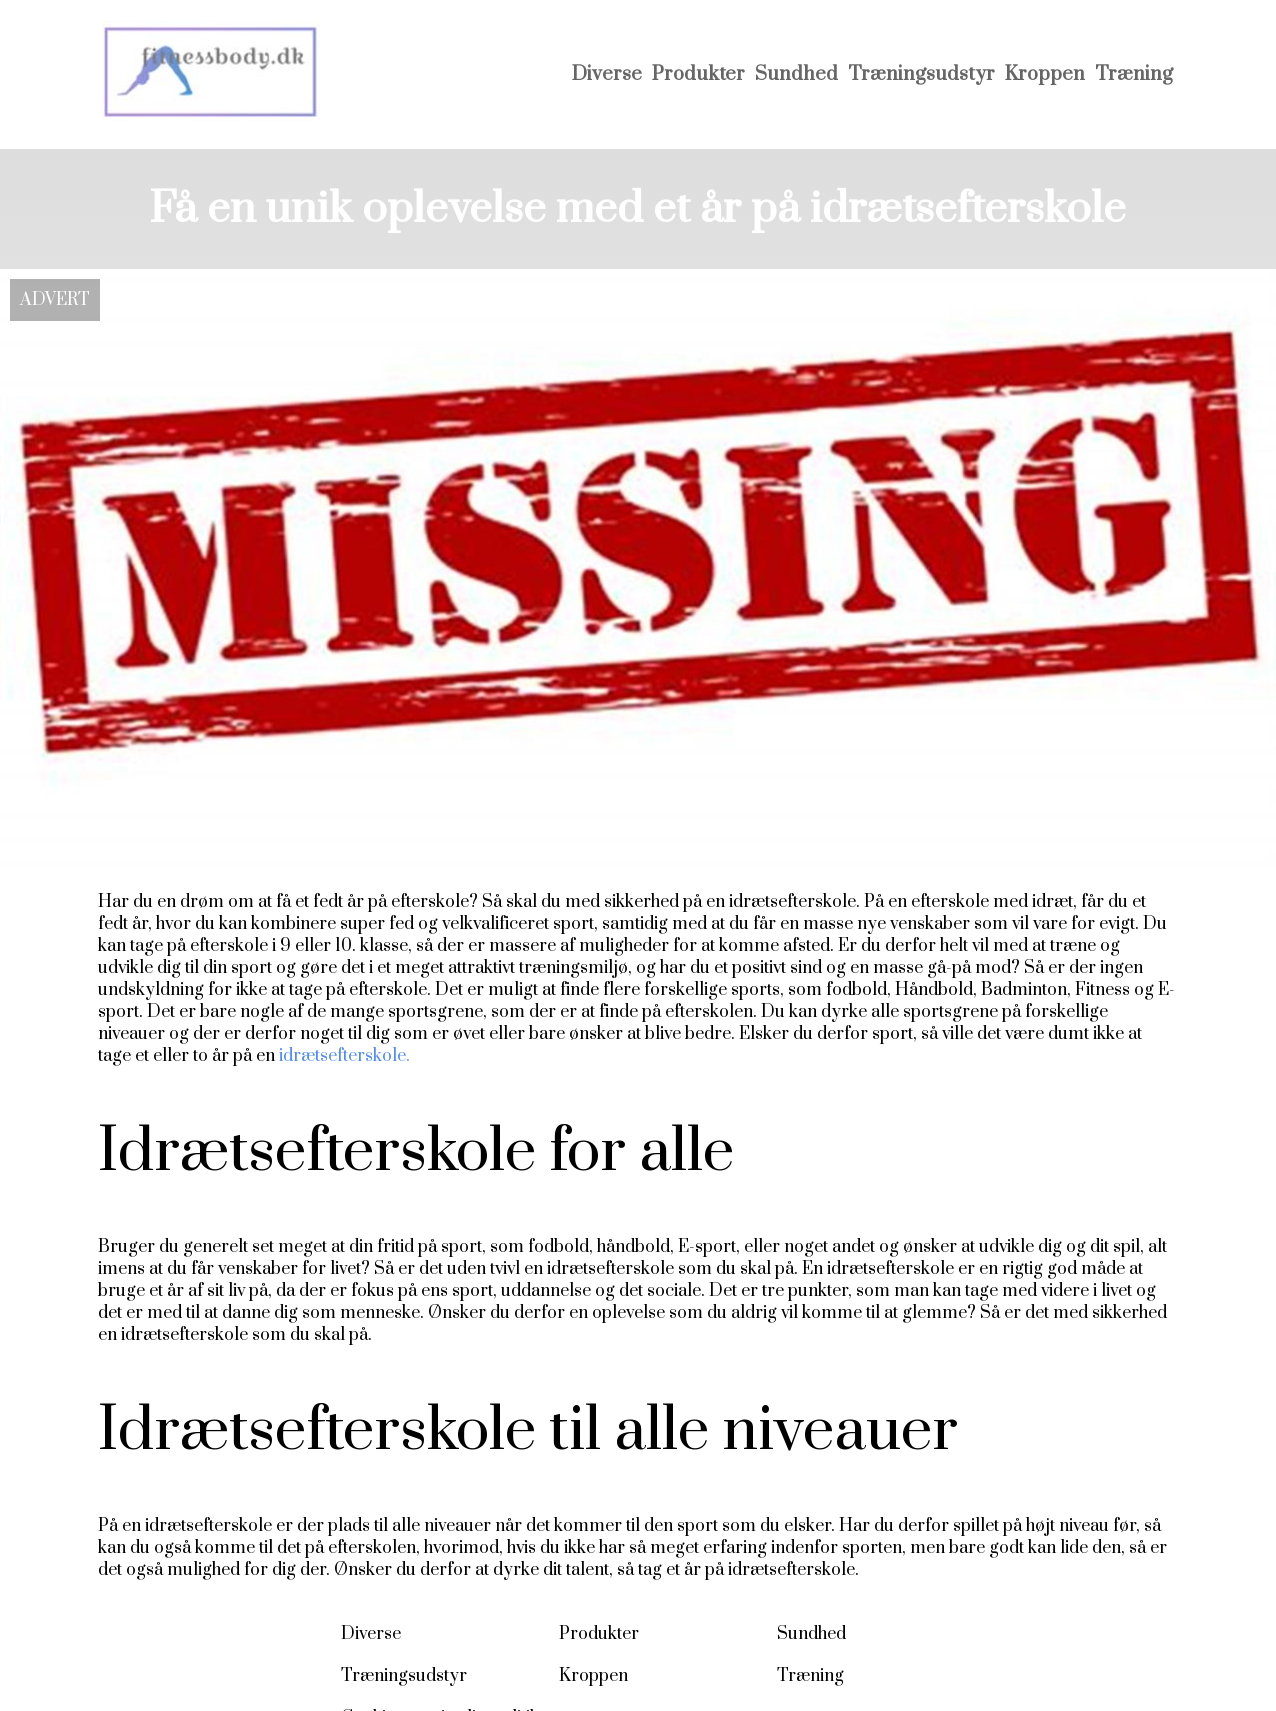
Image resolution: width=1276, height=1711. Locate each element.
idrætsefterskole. (342, 1056)
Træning (1134, 74)
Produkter (698, 74)
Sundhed (796, 74)
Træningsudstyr (921, 74)
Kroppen (1045, 74)
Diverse (607, 74)
